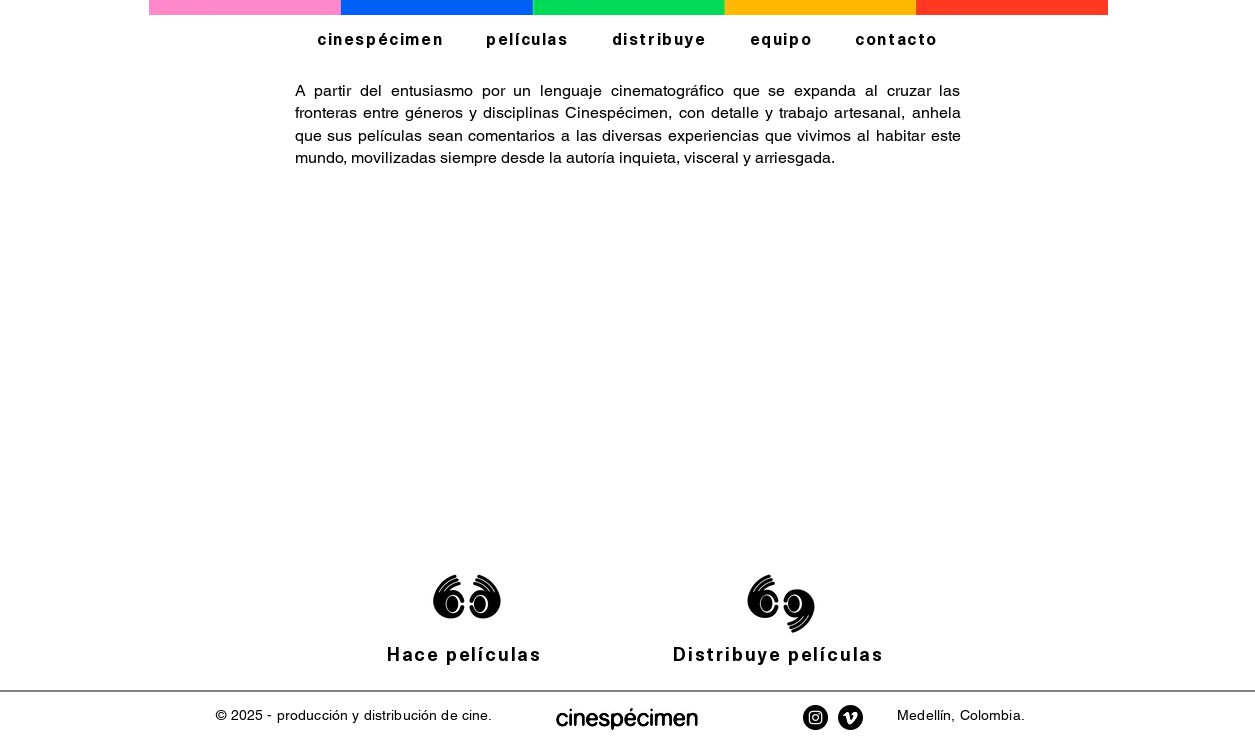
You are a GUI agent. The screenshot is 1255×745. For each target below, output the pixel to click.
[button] (627, 366)
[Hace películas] (467, 654)
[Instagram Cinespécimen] (815, 717)
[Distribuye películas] (781, 654)
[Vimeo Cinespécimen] (850, 717)
